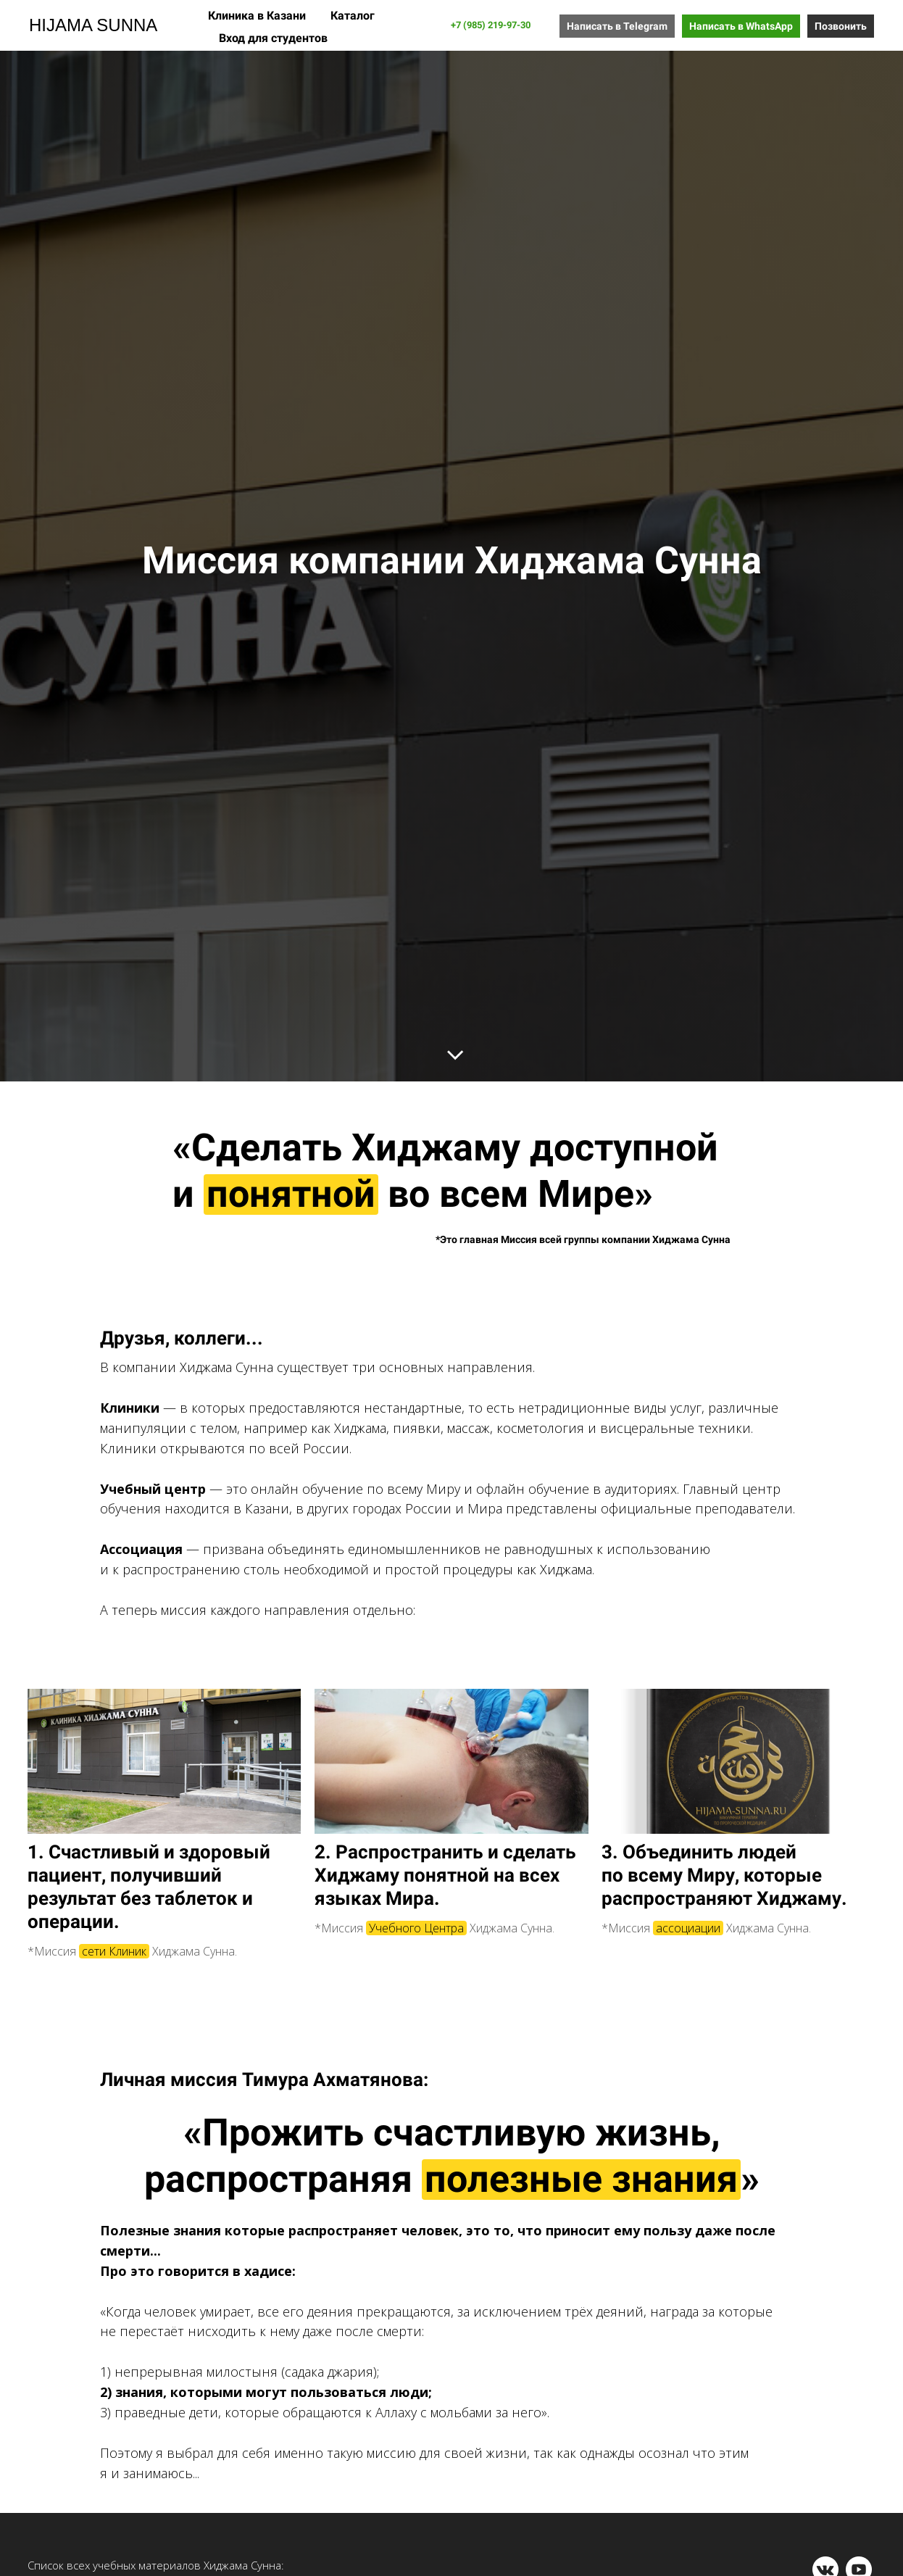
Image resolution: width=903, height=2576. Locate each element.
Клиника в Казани (258, 15)
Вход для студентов (273, 38)
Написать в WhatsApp (741, 26)
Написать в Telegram (617, 26)
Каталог (352, 15)
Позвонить (841, 26)
